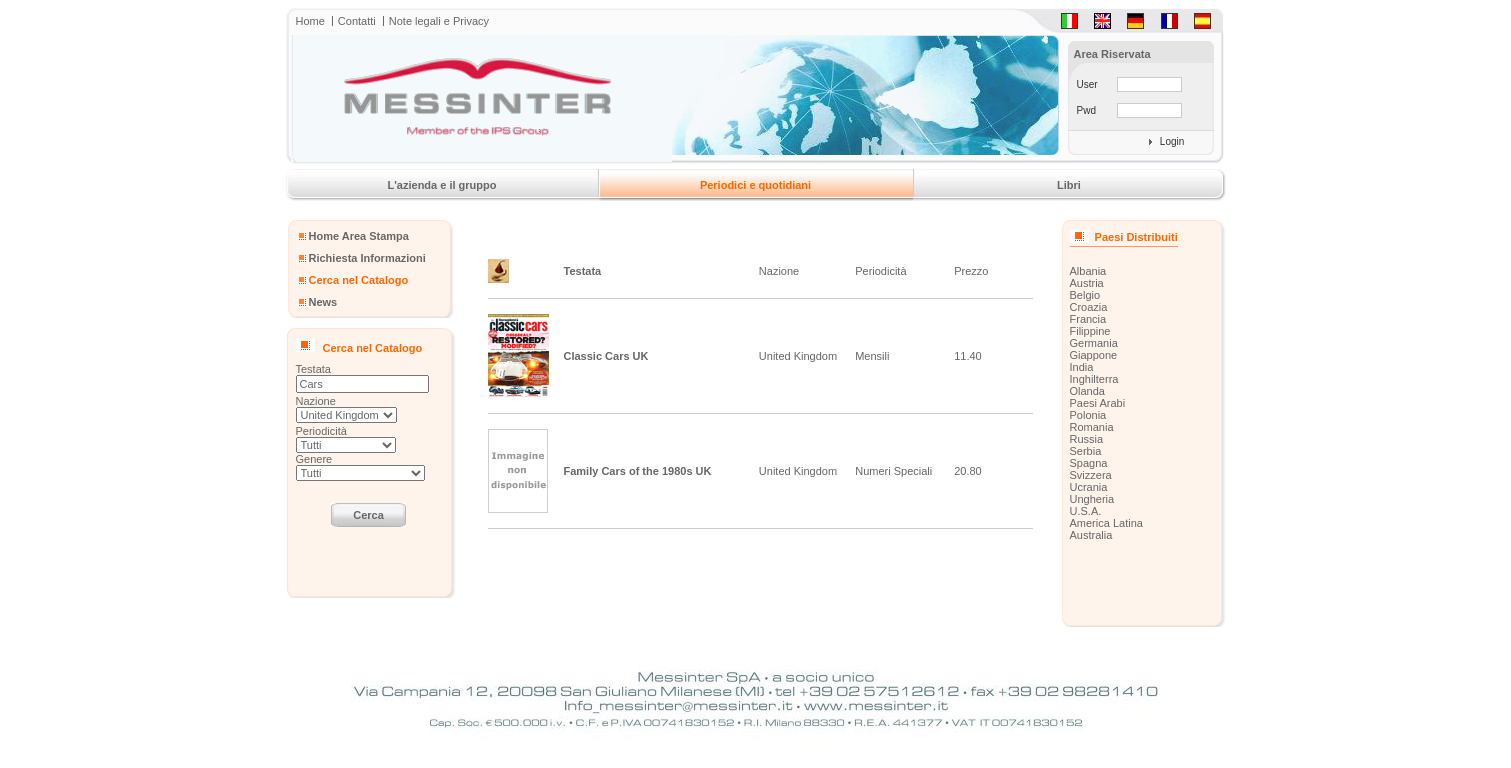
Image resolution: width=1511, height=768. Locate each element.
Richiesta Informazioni (367, 258)
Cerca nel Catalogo (359, 280)
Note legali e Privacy (439, 21)
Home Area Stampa (359, 236)
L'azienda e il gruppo (442, 185)
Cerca (368, 515)
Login (1172, 141)
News (323, 302)
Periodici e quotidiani (755, 185)
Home (310, 21)
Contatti (357, 21)
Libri (1069, 185)
